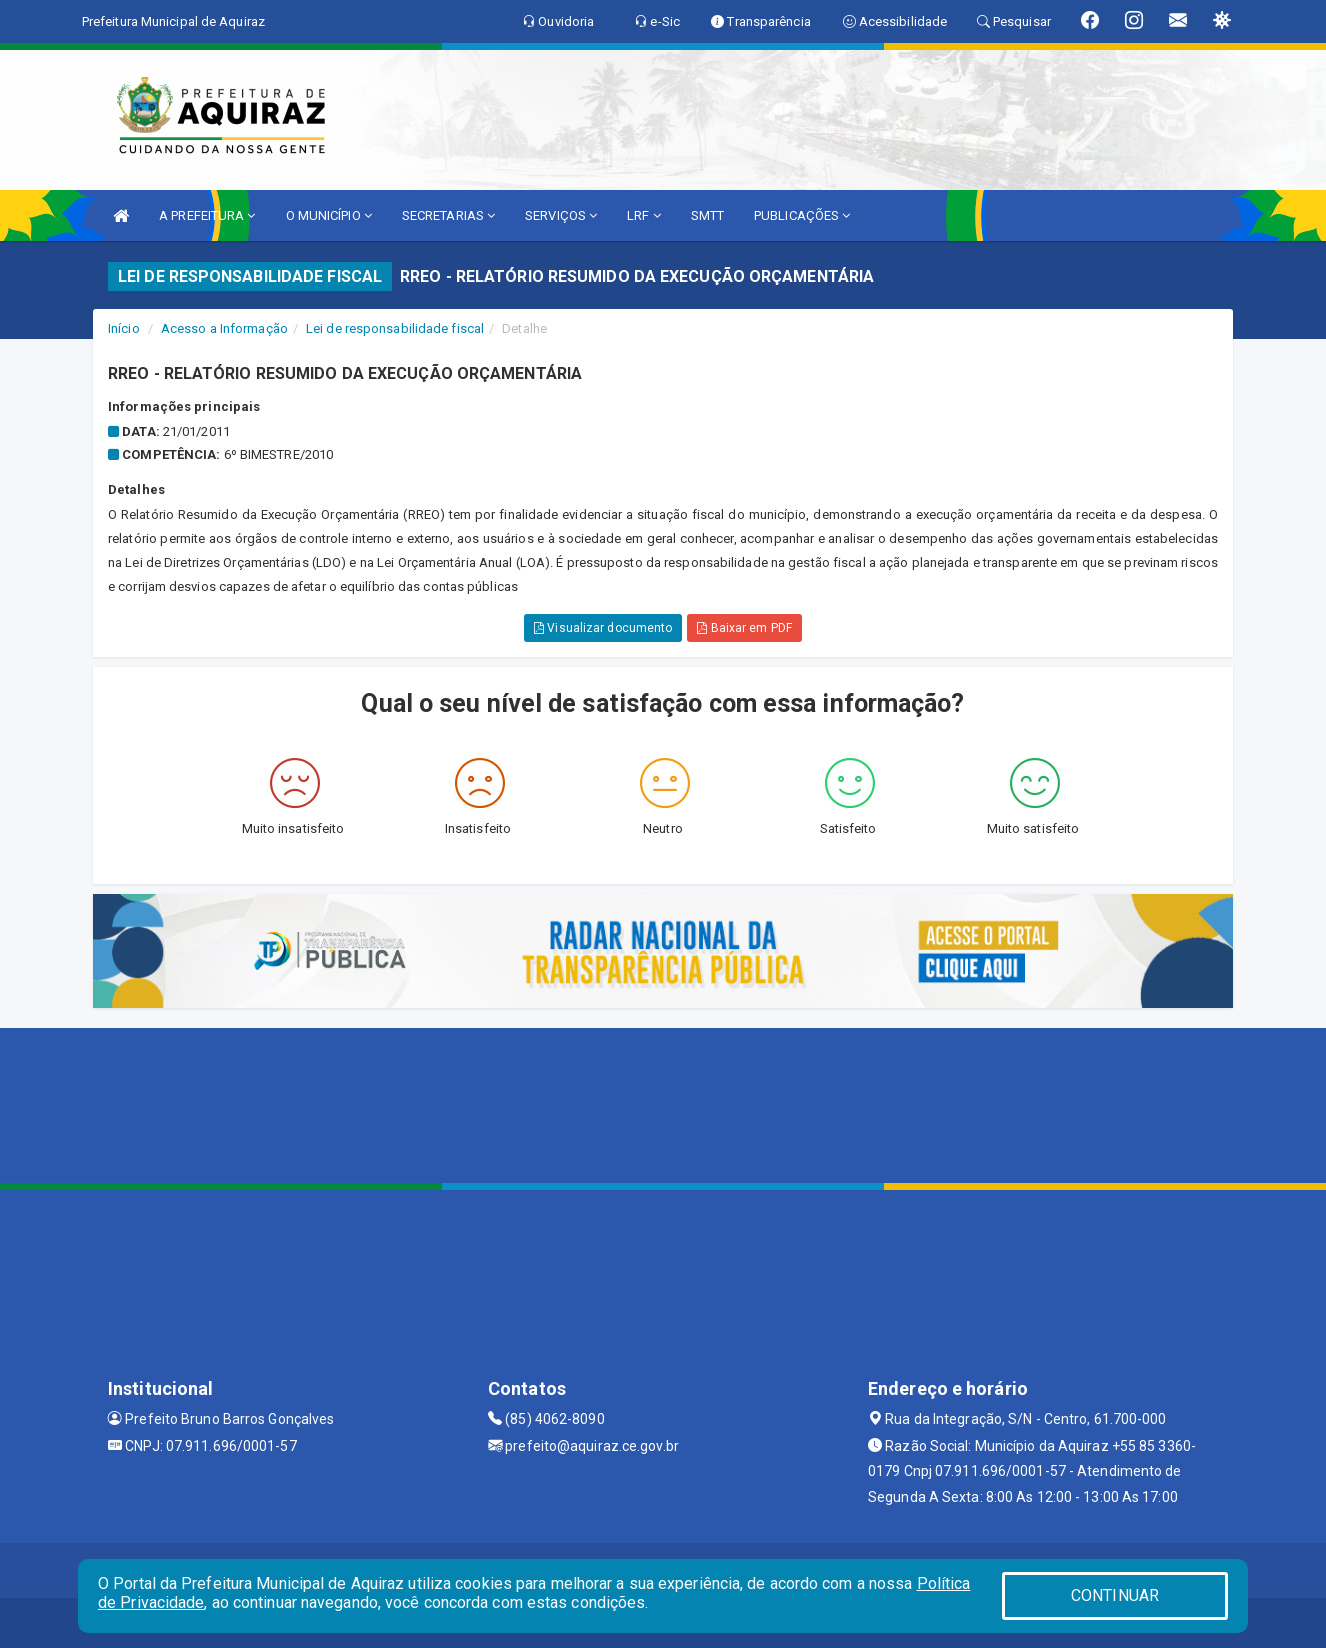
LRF (644, 215)
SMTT (707, 215)
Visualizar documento (603, 628)
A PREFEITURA (207, 215)
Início (124, 328)
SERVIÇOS (561, 215)
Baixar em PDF (744, 628)
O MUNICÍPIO (329, 215)
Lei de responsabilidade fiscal (395, 328)
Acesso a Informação (224, 328)
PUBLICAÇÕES (802, 215)
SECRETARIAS (448, 215)
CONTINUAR (1115, 1595)
